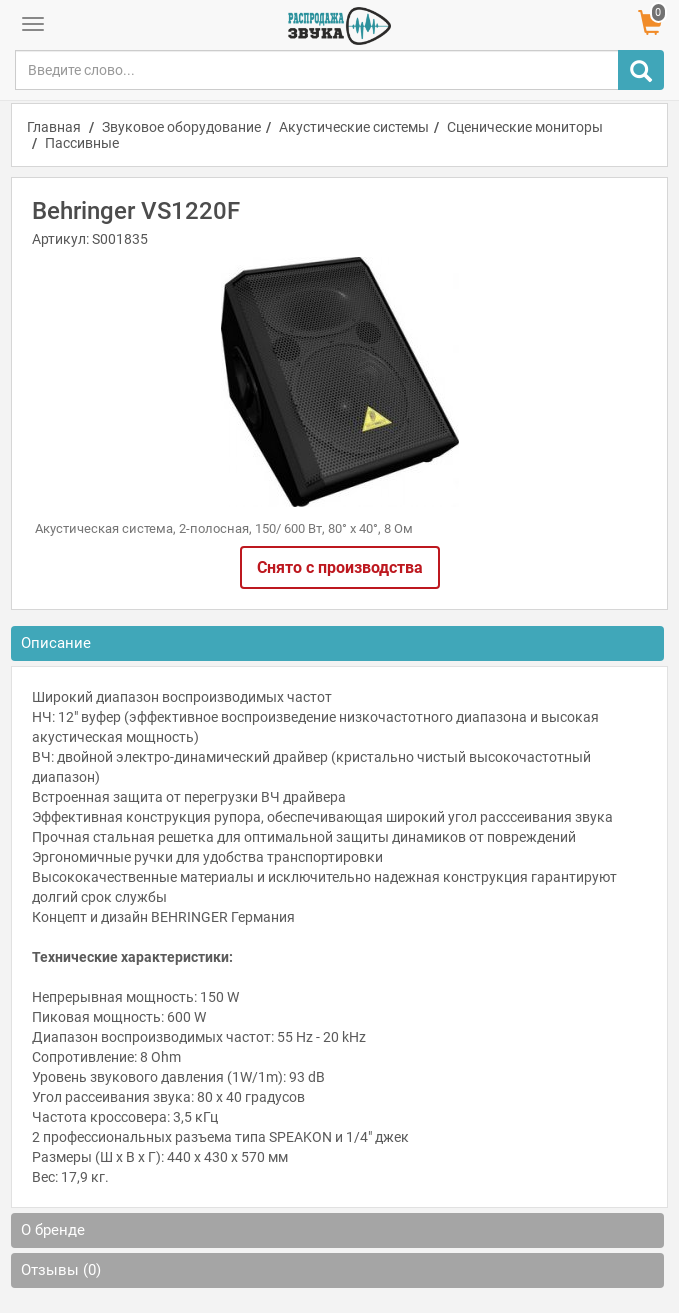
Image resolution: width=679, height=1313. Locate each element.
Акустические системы (354, 127)
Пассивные (82, 143)
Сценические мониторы (525, 127)
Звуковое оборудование (181, 127)
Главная (54, 127)
